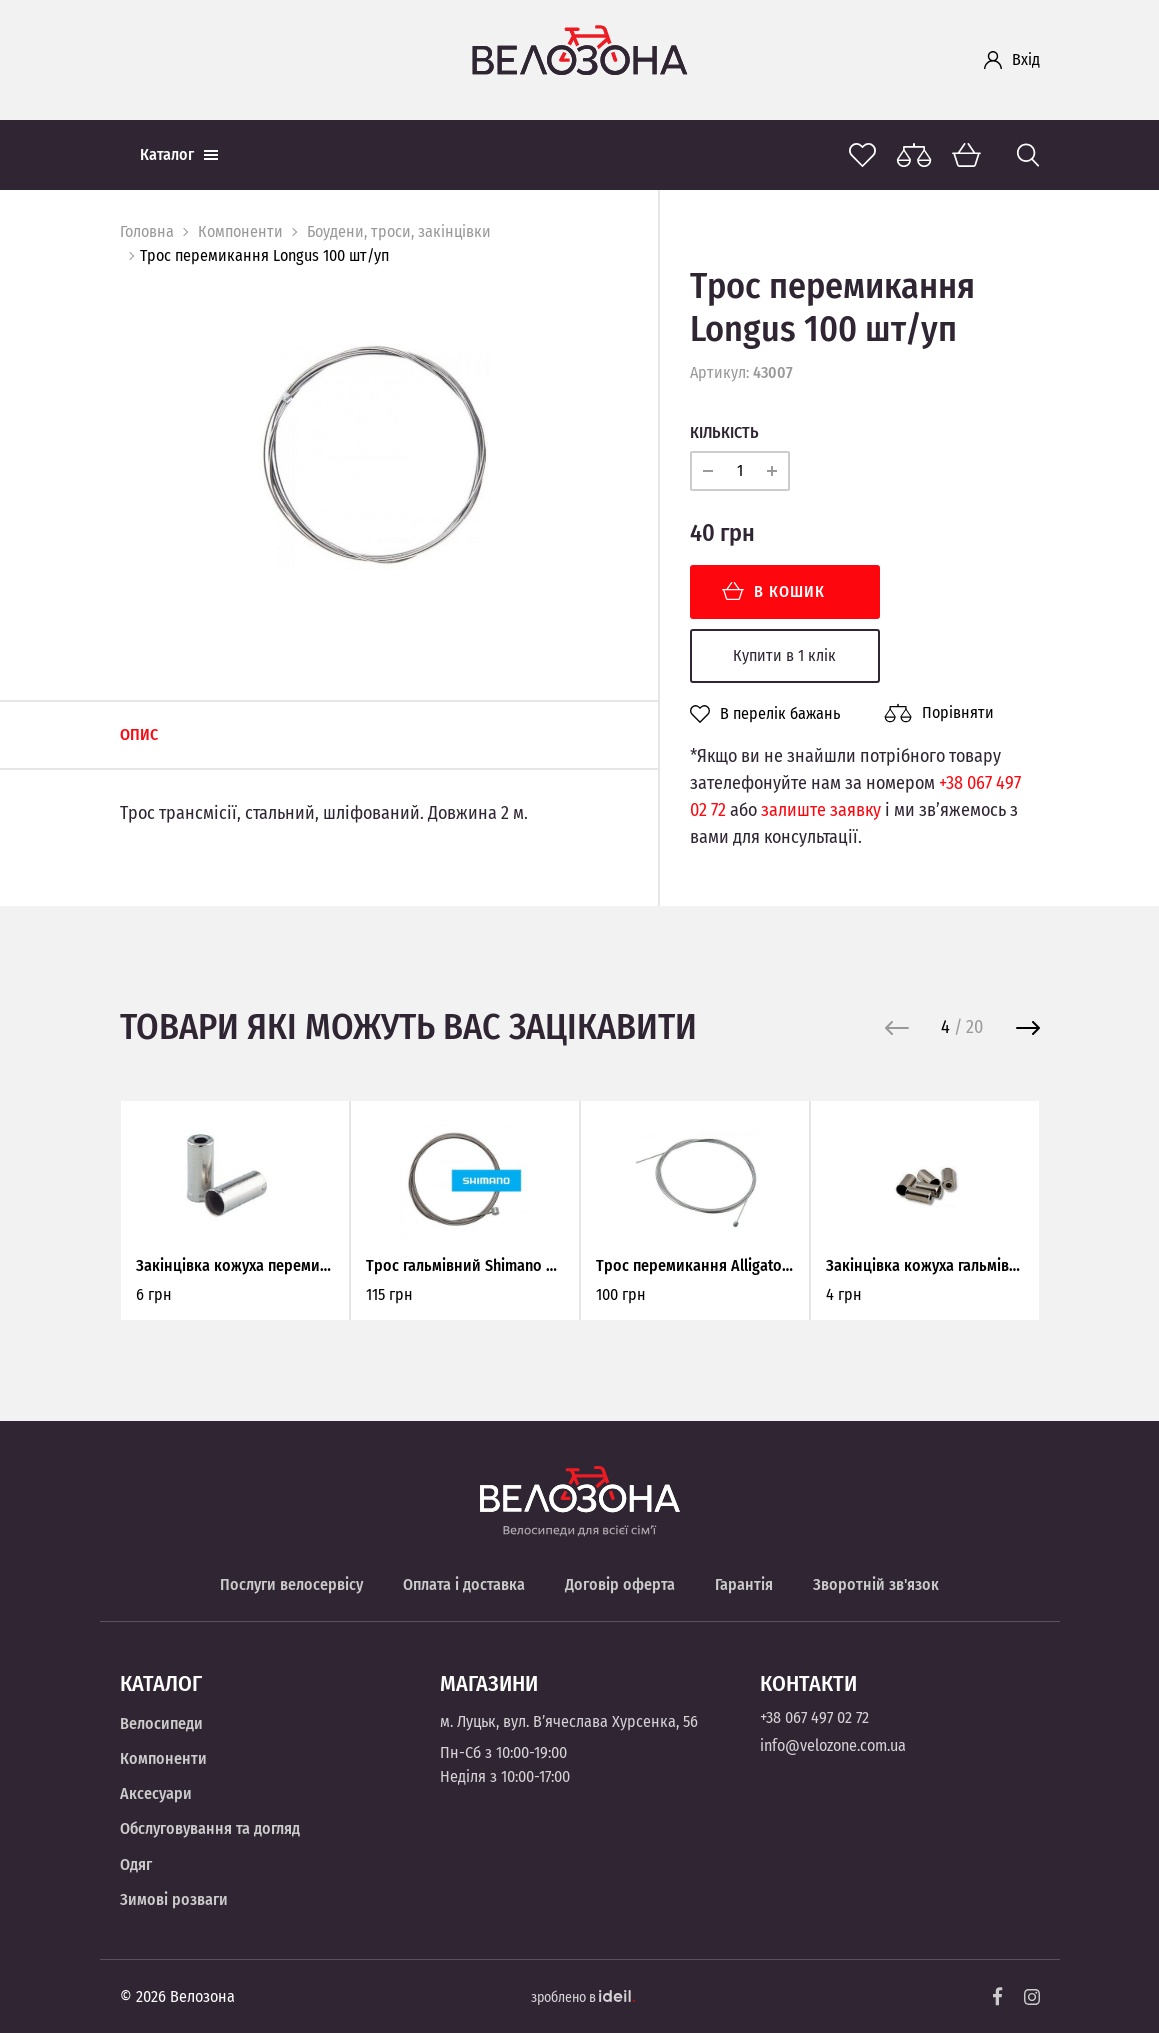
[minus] (708, 471)
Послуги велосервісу (291, 1584)
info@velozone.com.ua (833, 1745)
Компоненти (240, 231)
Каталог (179, 154)
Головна (147, 231)
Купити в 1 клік (784, 655)
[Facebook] (998, 1996)
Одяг (136, 1864)
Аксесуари (156, 1793)
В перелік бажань (765, 714)
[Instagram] (1032, 1997)
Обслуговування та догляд (210, 1828)
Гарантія (744, 1584)
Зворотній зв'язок (876, 1584)
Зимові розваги (174, 1899)
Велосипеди (161, 1723)
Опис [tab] (139, 734)
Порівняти (939, 713)
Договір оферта (620, 1584)
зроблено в (583, 1997)
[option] (374, 454)
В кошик (773, 591)
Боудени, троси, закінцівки (399, 231)
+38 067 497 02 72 (814, 1717)
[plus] (772, 471)
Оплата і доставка (464, 1584)
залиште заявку (821, 810)
